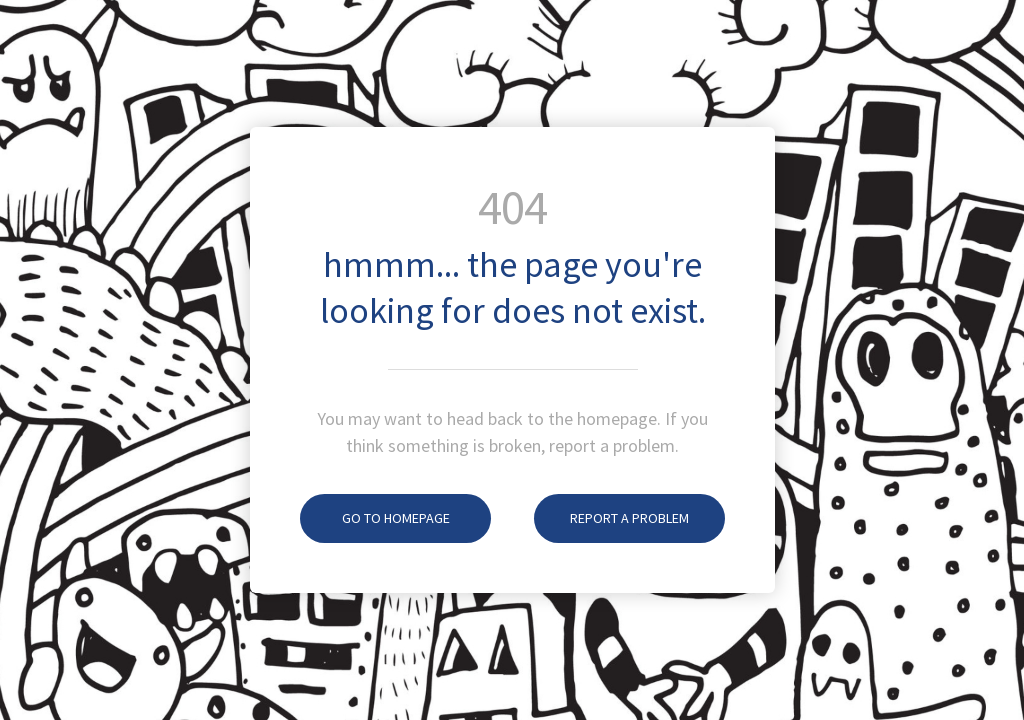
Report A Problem (611, 518)
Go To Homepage (375, 518)
